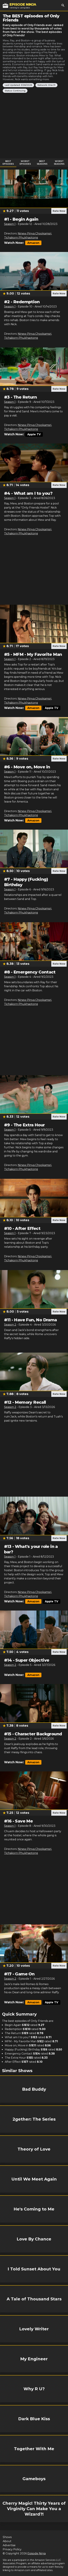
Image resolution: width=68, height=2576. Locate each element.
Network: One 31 (46, 85)
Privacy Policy (12, 2549)
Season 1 (10, 224)
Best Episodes (8, 162)
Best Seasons (42, 162)
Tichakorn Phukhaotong (21, 237)
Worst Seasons (59, 162)
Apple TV (34, 434)
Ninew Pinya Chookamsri (34, 233)
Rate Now (59, 210)
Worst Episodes (25, 162)
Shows (7, 2537)
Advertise (9, 2545)
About (7, 2541)
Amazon (33, 242)
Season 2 (10, 1324)
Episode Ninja (36, 2553)
